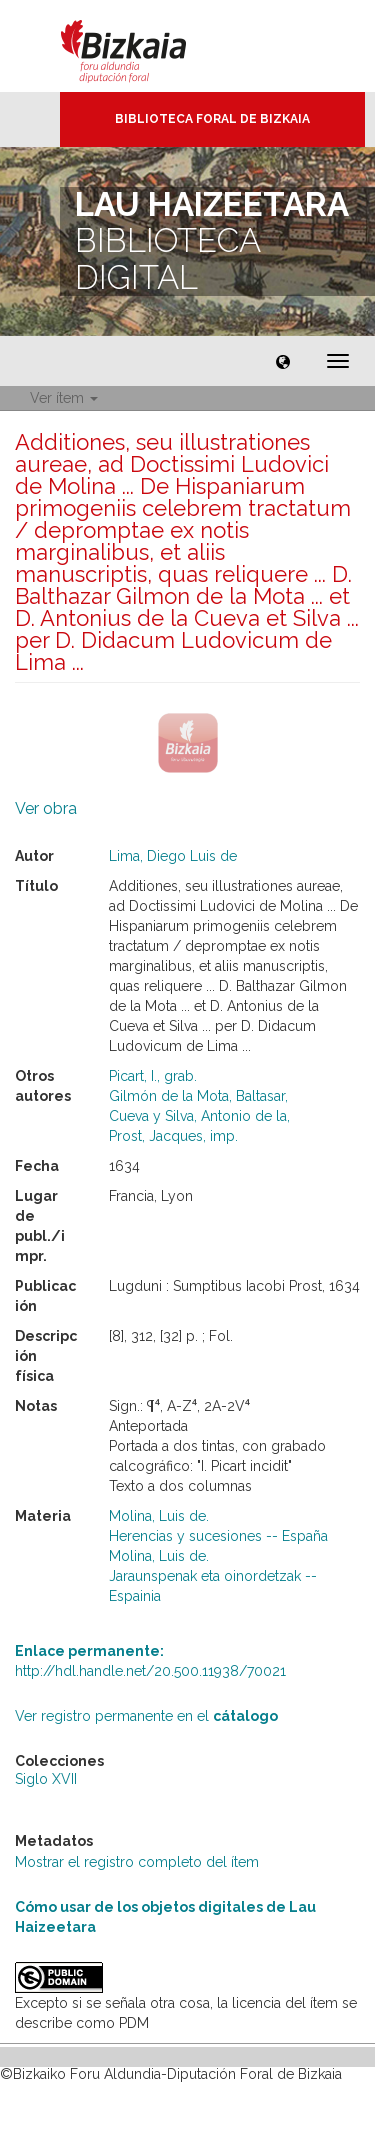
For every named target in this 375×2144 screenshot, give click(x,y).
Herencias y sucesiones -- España (218, 1536)
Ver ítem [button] (64, 398)
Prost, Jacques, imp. (173, 1136)
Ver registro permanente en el (146, 1716)
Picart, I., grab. (153, 1076)
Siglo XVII (46, 1779)
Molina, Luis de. (159, 1516)
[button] (283, 361)
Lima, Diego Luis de (173, 856)
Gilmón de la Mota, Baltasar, (198, 1096)
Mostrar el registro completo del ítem (137, 1862)
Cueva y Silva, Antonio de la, (199, 1116)
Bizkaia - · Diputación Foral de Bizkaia (144, 46)
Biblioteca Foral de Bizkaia (212, 119)
